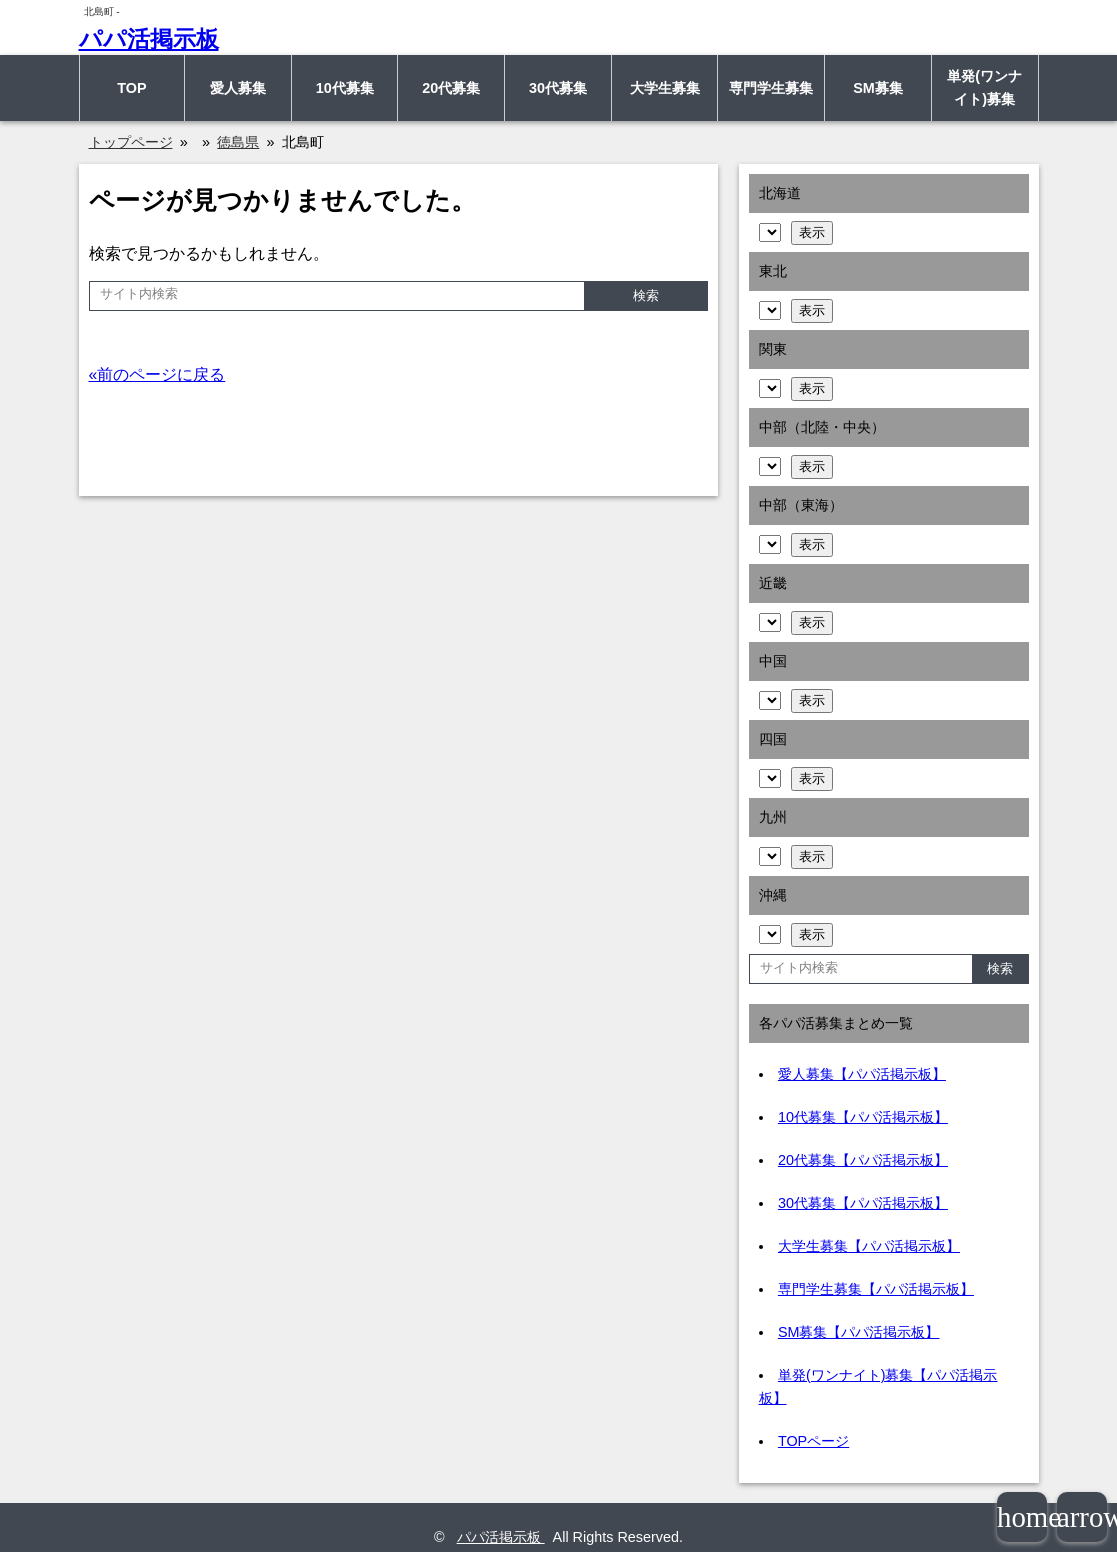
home (1022, 1517)
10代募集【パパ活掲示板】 (863, 1117)
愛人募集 (238, 88)
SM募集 (878, 88)
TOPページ (813, 1441)
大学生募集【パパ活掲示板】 (869, 1246)
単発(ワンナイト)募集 (984, 87)
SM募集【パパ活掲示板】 (859, 1332)
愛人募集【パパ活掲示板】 (862, 1074)
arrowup (1082, 1517)
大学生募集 (665, 88)
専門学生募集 (771, 88)
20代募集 (451, 88)
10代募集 (345, 88)
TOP (131, 88)
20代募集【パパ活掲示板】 (863, 1160)
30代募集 (558, 88)
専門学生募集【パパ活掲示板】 (876, 1289)
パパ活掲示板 (149, 39)
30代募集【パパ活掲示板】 (863, 1203)
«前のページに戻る (157, 374)
